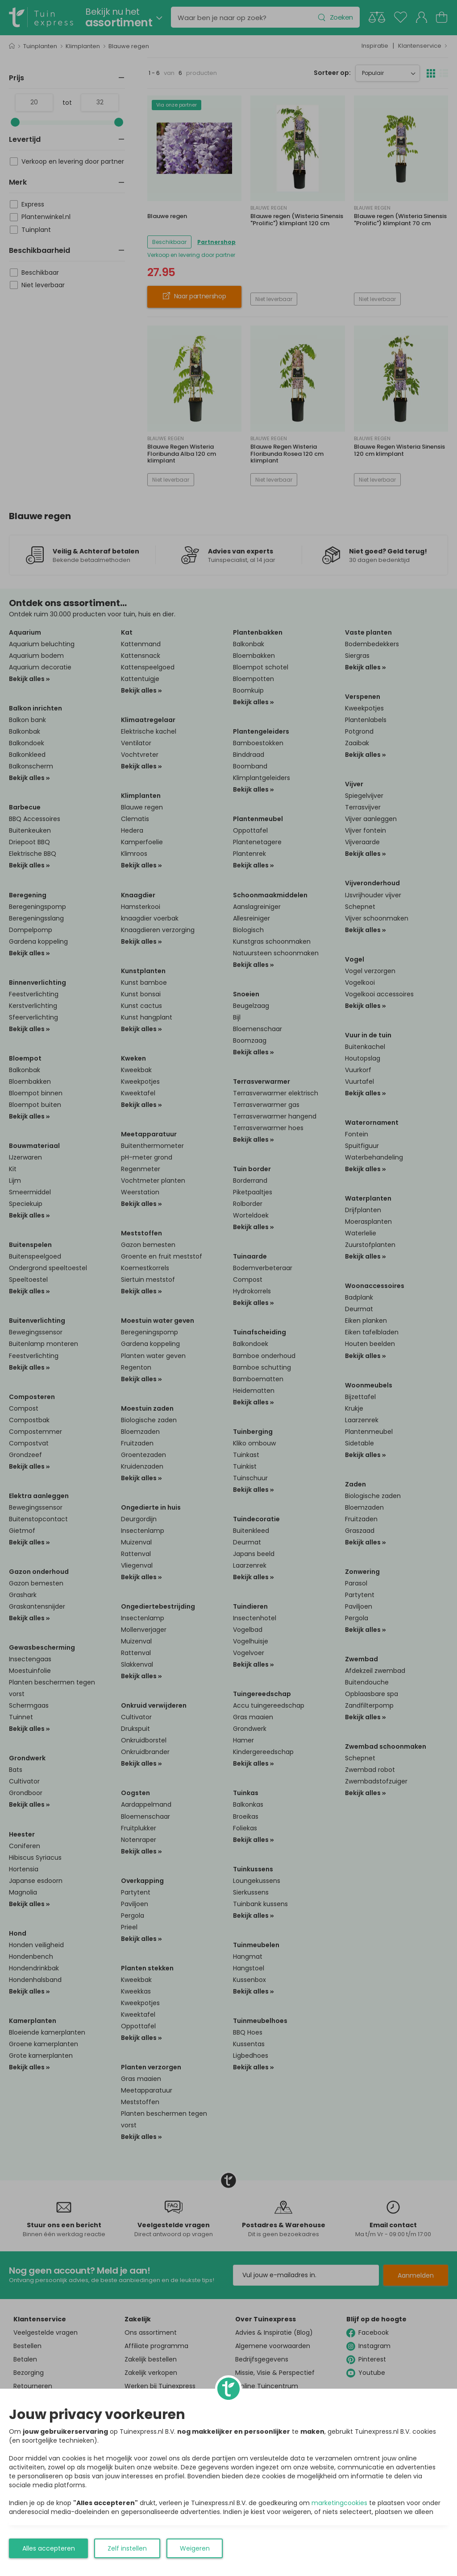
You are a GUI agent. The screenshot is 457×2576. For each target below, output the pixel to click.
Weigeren (195, 2548)
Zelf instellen (127, 2548)
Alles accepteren (48, 2548)
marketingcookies (339, 2502)
